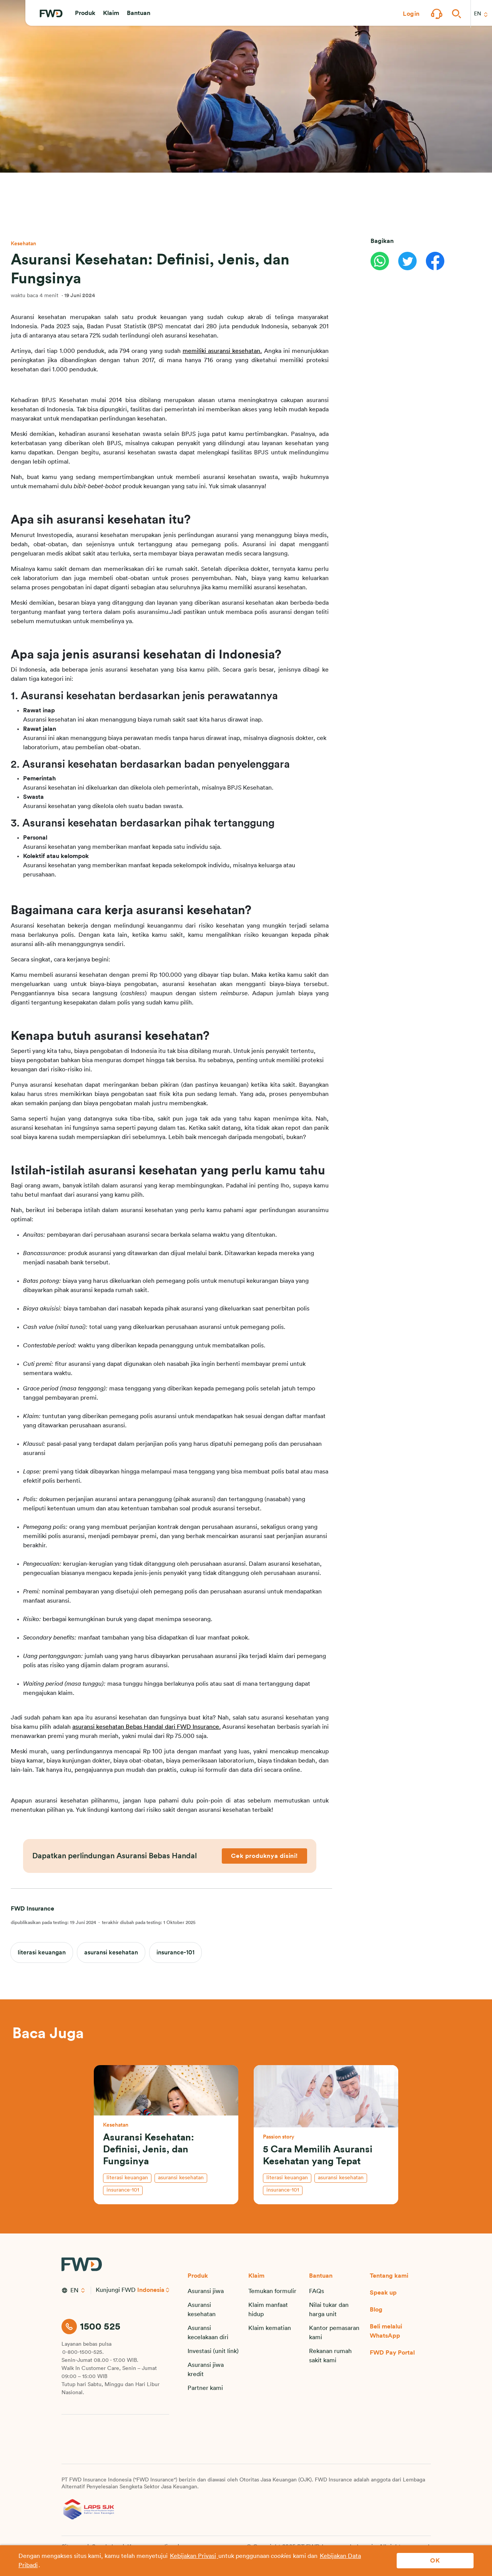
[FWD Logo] (51, 14)
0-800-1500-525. (83, 2352)
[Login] (411, 14)
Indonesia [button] (151, 2290)
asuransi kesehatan (111, 1952)
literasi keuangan (42, 1952)
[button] (85, 14)
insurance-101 (175, 1952)
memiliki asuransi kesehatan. (222, 351)
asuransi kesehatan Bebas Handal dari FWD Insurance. (146, 1727)
